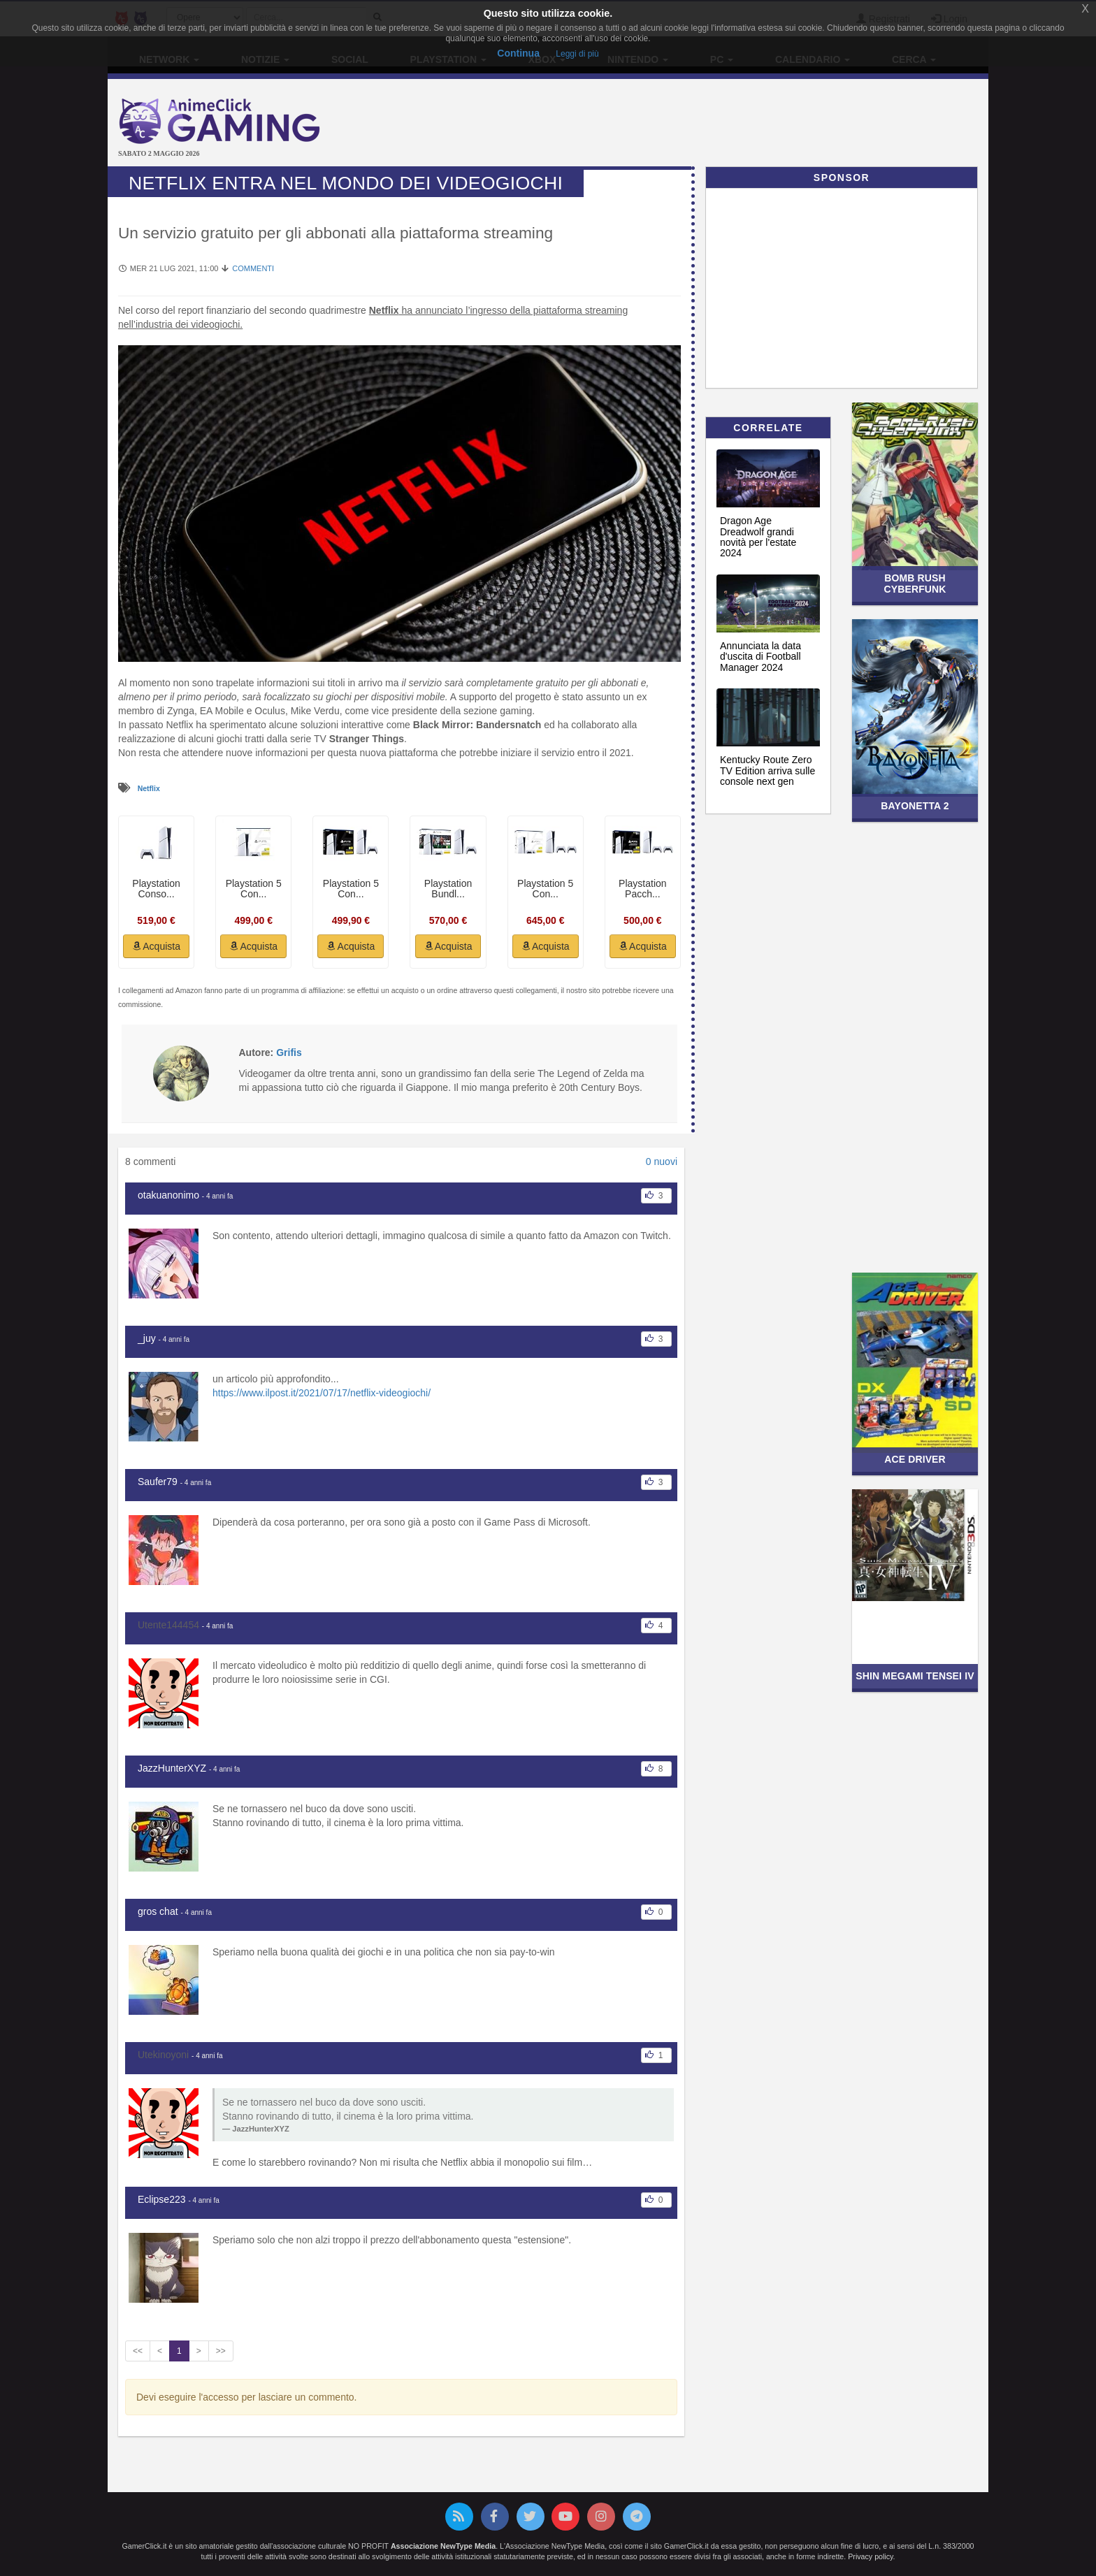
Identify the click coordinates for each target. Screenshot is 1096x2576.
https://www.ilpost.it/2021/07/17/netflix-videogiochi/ (321, 1392)
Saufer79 (158, 1481)
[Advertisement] (694, 124)
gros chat (158, 1911)
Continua (518, 53)
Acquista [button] (156, 946)
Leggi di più (577, 54)
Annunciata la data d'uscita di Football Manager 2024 (760, 656)
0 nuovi (661, 1161)
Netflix (149, 788)
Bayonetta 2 (915, 805)
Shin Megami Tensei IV (915, 1675)
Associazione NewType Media (443, 2546)
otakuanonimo (168, 1195)
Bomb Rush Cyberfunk (915, 583)
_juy (147, 1338)
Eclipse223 (162, 2199)
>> (221, 2351)
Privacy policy (870, 2556)
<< (138, 2351)
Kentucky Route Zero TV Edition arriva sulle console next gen (767, 770)
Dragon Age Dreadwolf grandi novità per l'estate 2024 (758, 536)
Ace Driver (915, 1459)
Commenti (253, 268)
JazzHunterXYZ (172, 1768)
